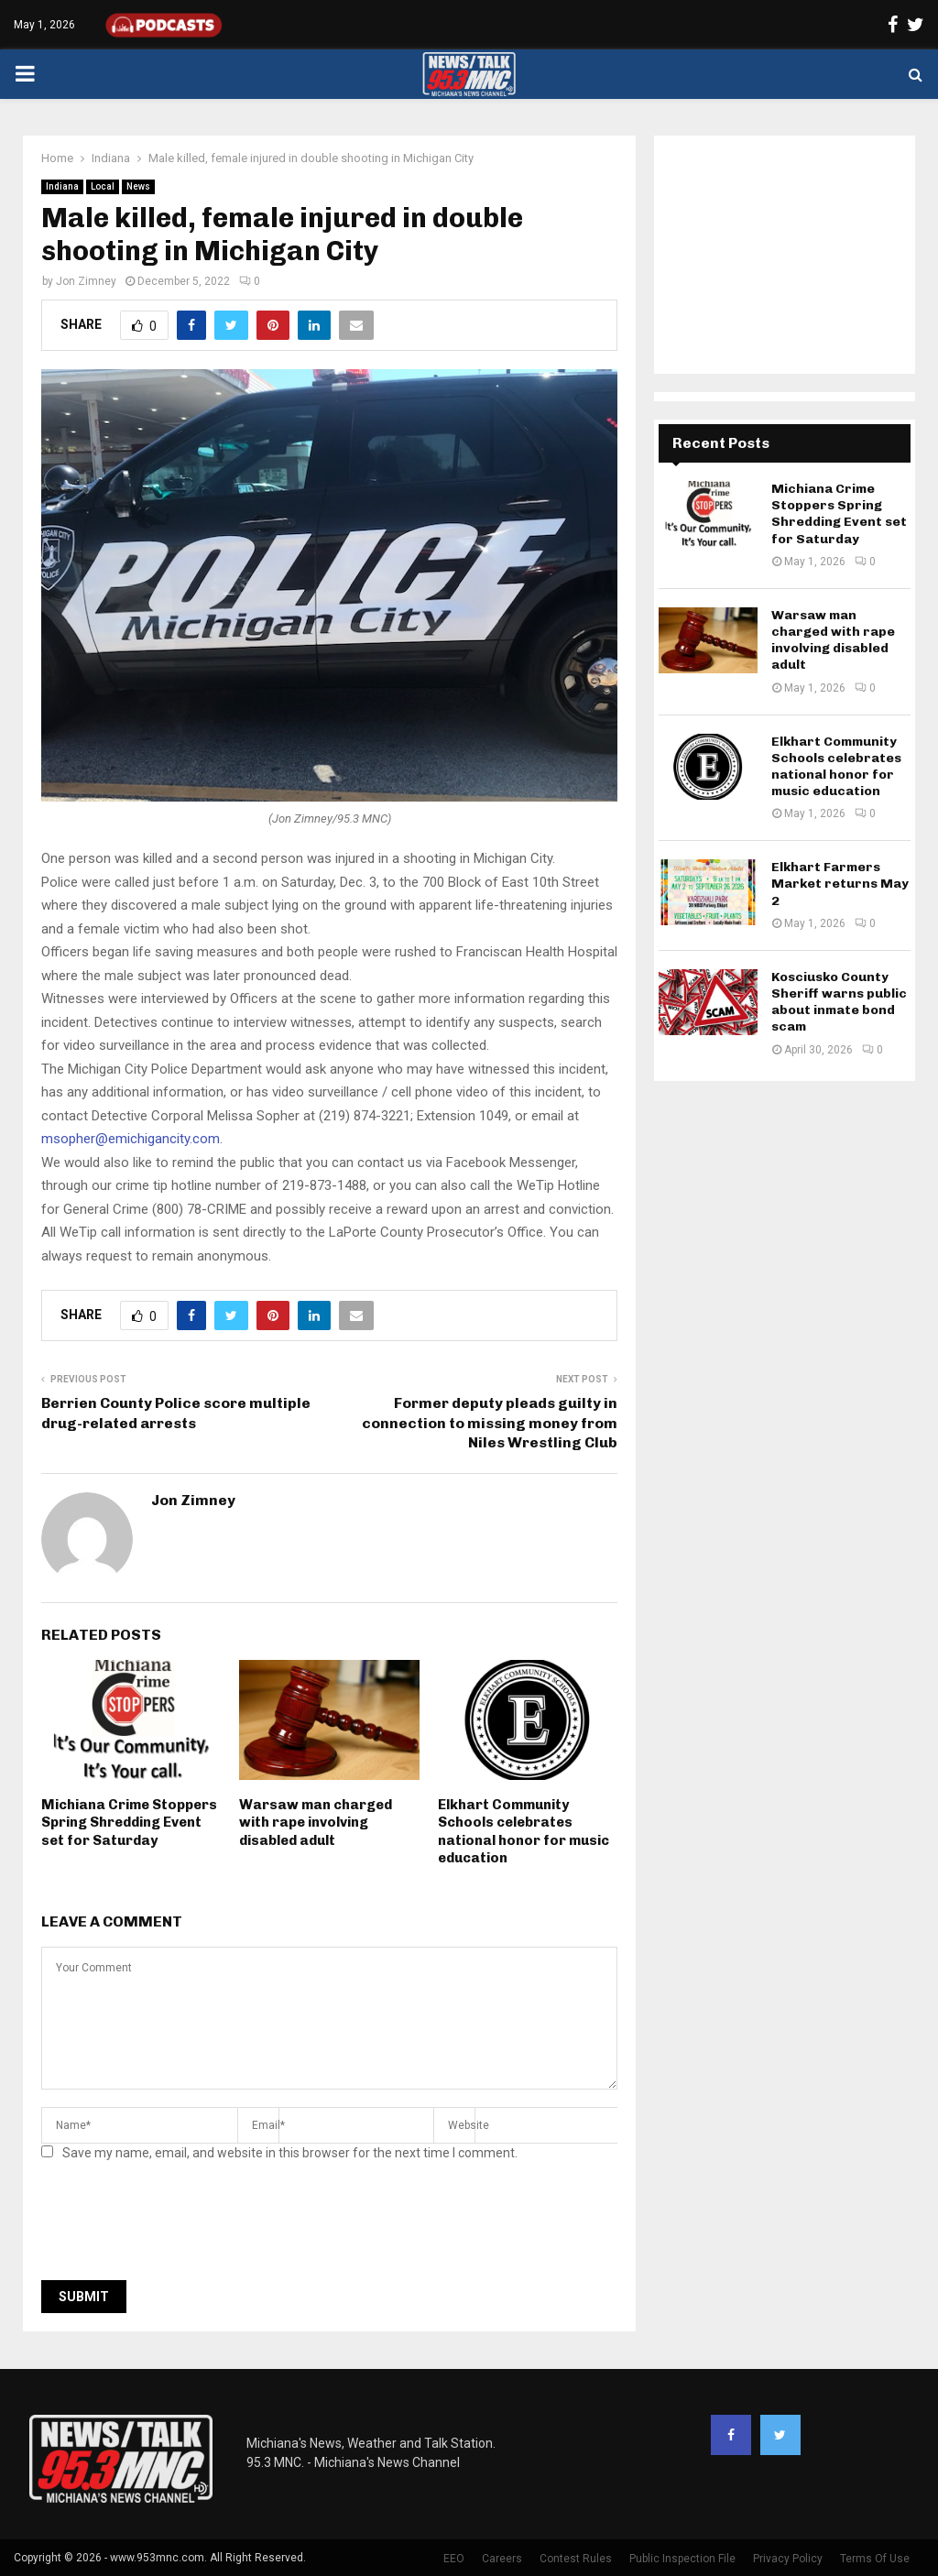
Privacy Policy (788, 2558)
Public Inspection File (682, 2558)
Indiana (62, 186)
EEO (453, 2558)
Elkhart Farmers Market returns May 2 (840, 883)
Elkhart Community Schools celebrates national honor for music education (523, 1831)
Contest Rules (576, 2558)
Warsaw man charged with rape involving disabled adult (315, 1822)
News (138, 186)
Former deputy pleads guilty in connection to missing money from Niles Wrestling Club (489, 1422)
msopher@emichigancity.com (130, 1138)
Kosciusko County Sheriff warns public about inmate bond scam (839, 1002)
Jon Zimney (86, 281)
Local (103, 186)
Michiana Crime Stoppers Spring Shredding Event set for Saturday (129, 1822)
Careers (502, 2558)
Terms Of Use (875, 2558)
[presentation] (180, 2226)
